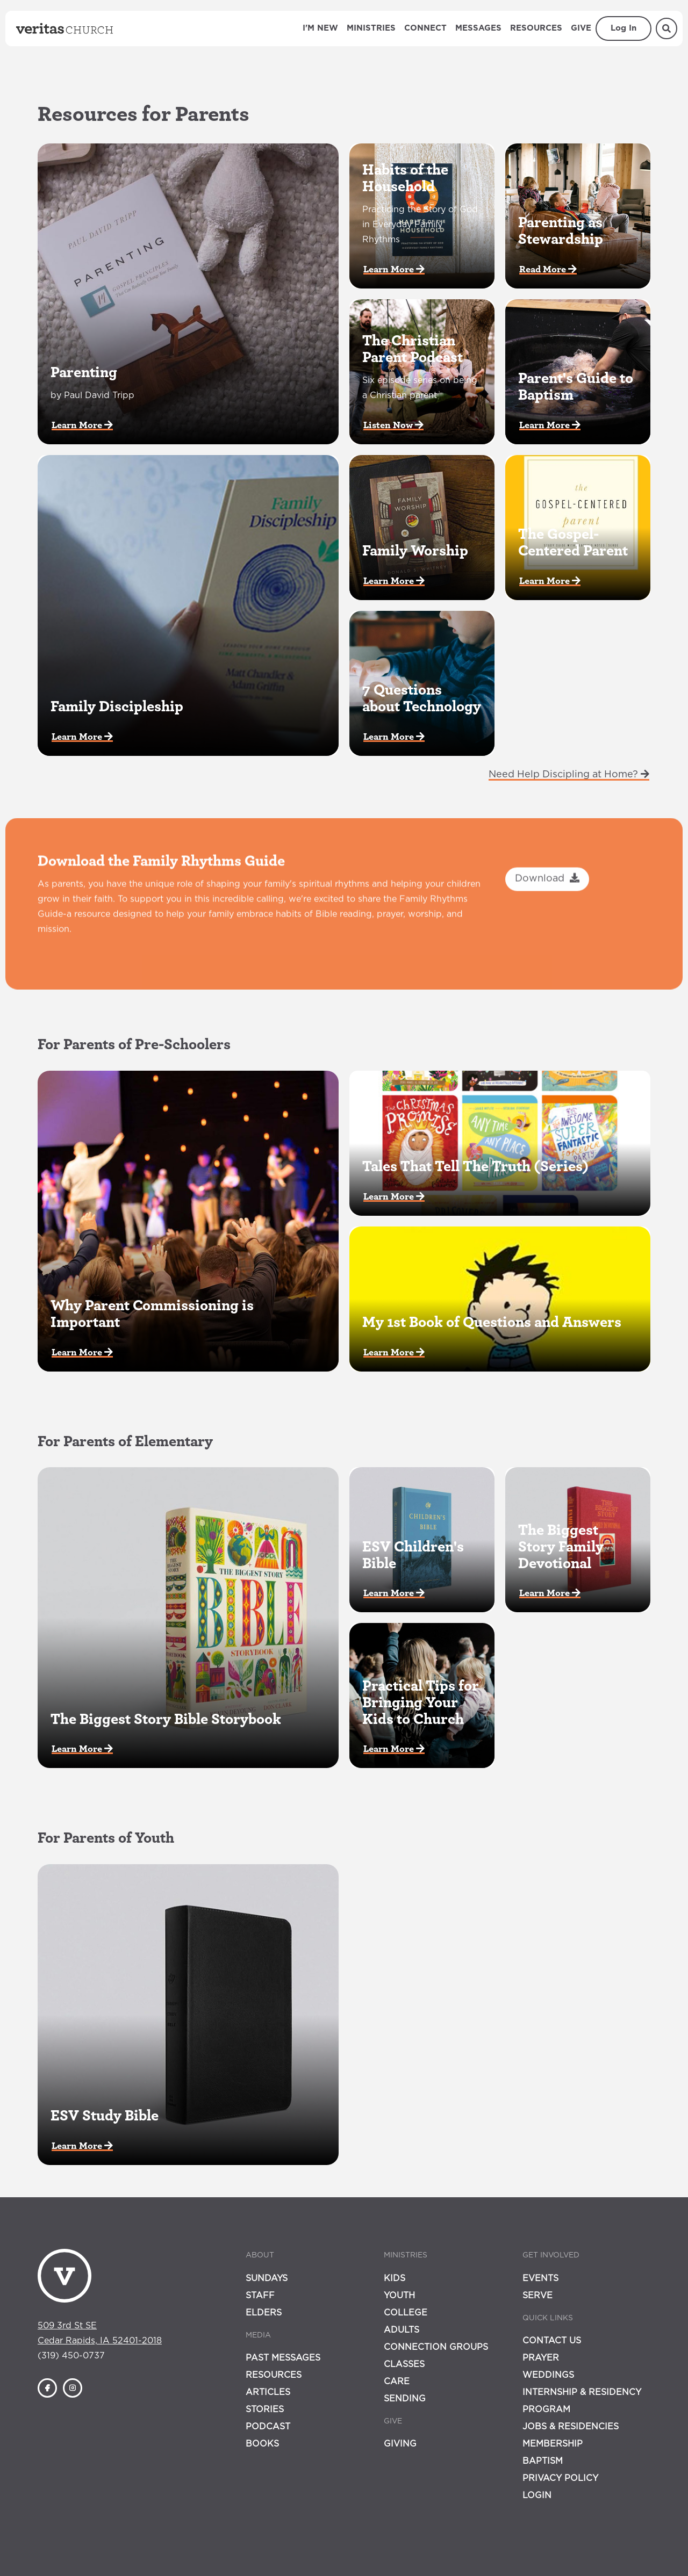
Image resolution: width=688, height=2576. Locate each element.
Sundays (267, 2278)
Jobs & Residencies (570, 2426)
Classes (404, 2364)
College (405, 2312)
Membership (552, 2444)
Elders (264, 2312)
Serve (537, 2295)
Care (397, 2381)
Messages (478, 28)
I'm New (320, 28)
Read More (548, 269)
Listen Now (393, 424)
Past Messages (283, 2358)
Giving (400, 2444)
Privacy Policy (560, 2478)
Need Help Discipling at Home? (569, 774)
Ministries (371, 28)
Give (581, 28)
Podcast (268, 2426)
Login (536, 2495)
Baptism (542, 2461)
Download (547, 927)
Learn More (82, 424)
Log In (623, 28)
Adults (401, 2330)
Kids (394, 2278)
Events (540, 2278)
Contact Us (551, 2340)
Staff (260, 2295)
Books (262, 2444)
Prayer (540, 2358)
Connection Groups (436, 2347)
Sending (405, 2398)
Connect (425, 28)
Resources (536, 28)
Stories (265, 2409)
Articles (268, 2392)
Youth (399, 2295)
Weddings (548, 2375)
